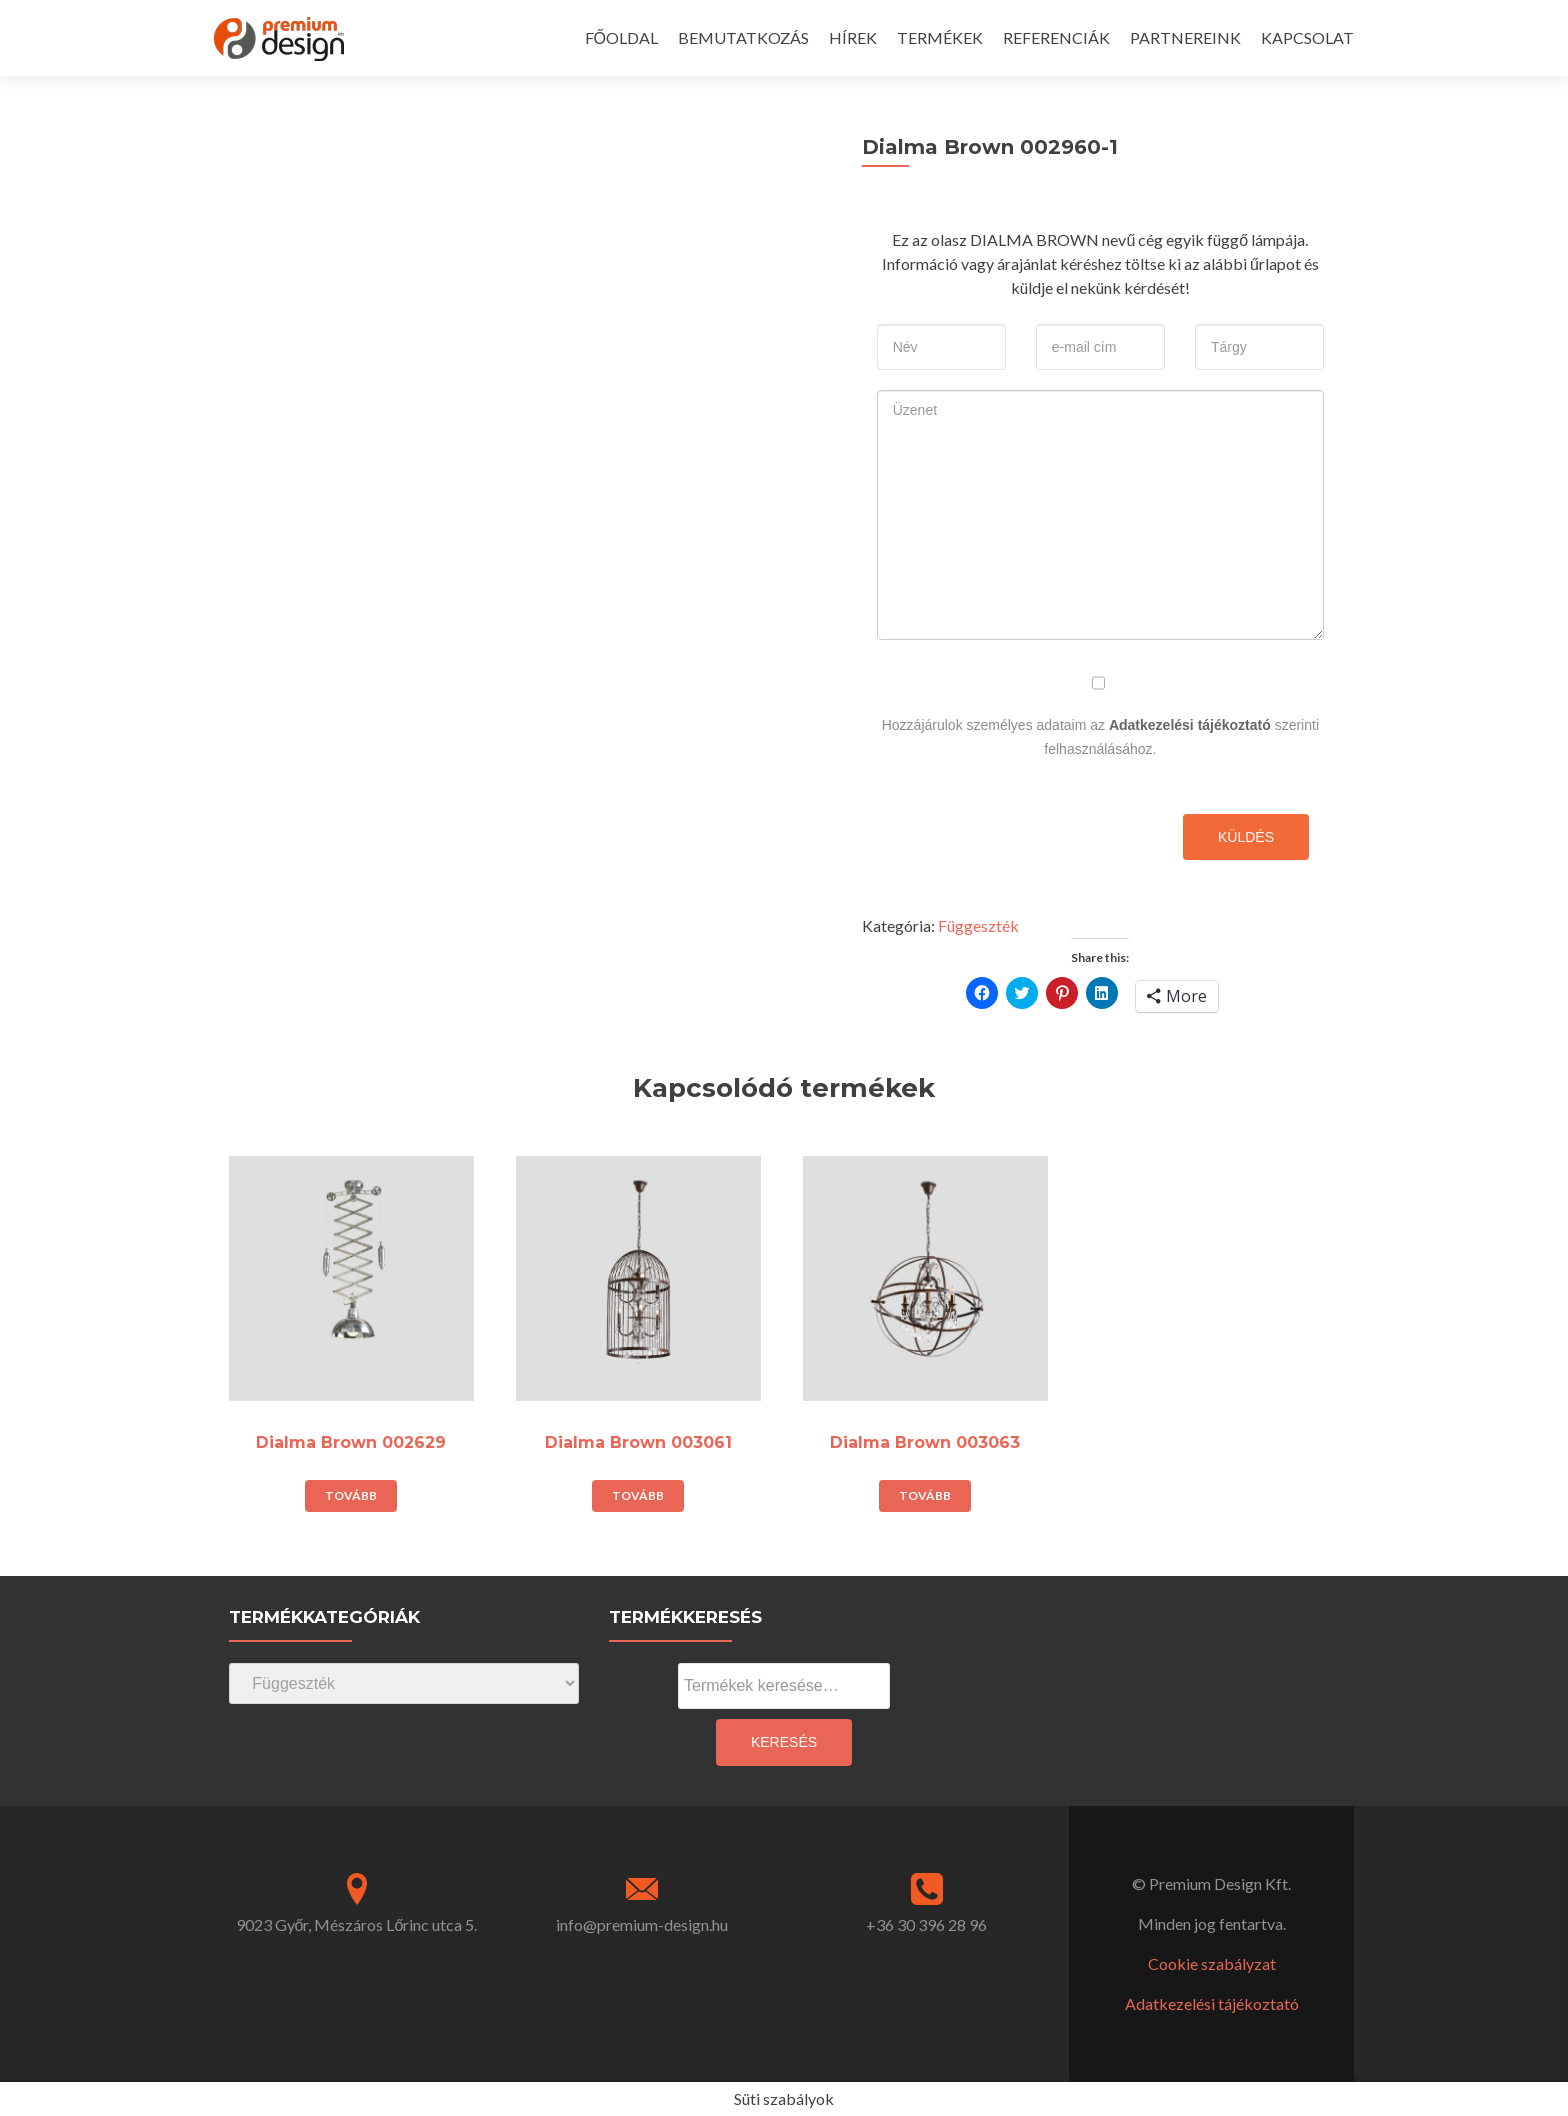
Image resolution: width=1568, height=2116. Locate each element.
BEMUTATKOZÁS (743, 37)
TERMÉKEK (940, 37)
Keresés (784, 1742)
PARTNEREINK (1185, 37)
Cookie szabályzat (1212, 1963)
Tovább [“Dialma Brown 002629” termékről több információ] (351, 1495)
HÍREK (853, 37)
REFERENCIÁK (1056, 37)
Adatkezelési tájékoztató (1190, 725)
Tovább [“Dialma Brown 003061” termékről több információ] (638, 1495)
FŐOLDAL (621, 37)
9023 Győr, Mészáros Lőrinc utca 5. (357, 1924)
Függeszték (978, 925)
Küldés (1246, 837)
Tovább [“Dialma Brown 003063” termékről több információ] (925, 1495)
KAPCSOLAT (1307, 37)
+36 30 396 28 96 (926, 1924)
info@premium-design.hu (642, 1924)
